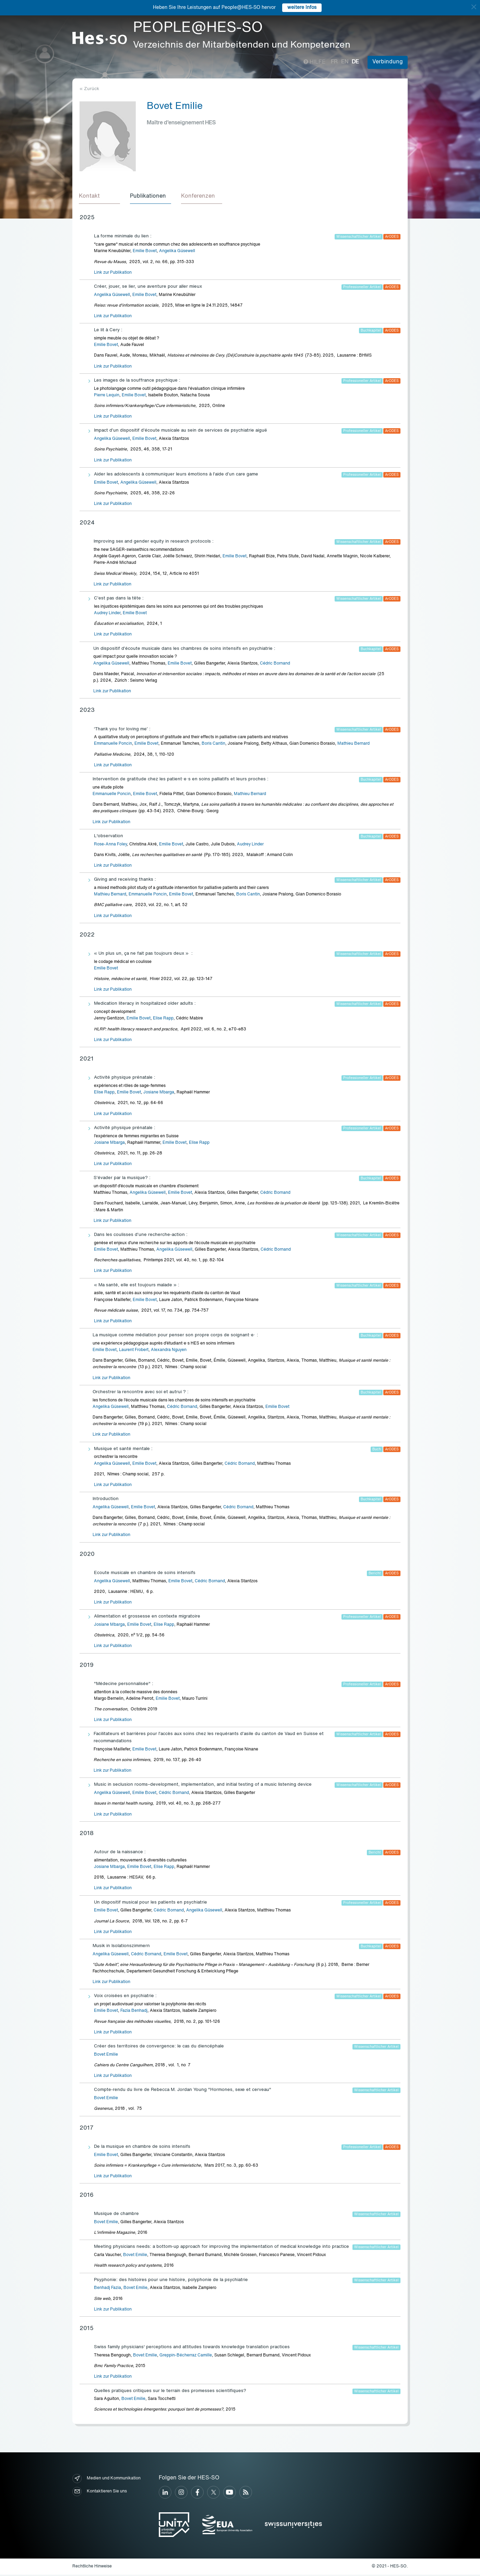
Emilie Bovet (145, 252)
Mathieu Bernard (353, 745)
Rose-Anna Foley (110, 845)
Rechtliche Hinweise (92, 2567)
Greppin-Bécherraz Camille (185, 2356)
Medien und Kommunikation (106, 2479)
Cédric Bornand (275, 664)
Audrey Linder (107, 614)
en (344, 62)
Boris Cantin (213, 745)
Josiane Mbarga (158, 1093)
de (355, 62)
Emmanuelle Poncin (113, 745)
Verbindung (387, 62)
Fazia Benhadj (133, 2012)
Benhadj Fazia (107, 2289)
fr (334, 62)
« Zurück (89, 89)
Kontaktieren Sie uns (99, 2492)
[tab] (100, 197)
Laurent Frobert (133, 1351)
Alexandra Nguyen (169, 1351)
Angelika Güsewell (177, 252)
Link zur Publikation (113, 274)
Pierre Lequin (106, 396)
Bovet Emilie (106, 2056)
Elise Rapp (163, 1020)
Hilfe (314, 62)
